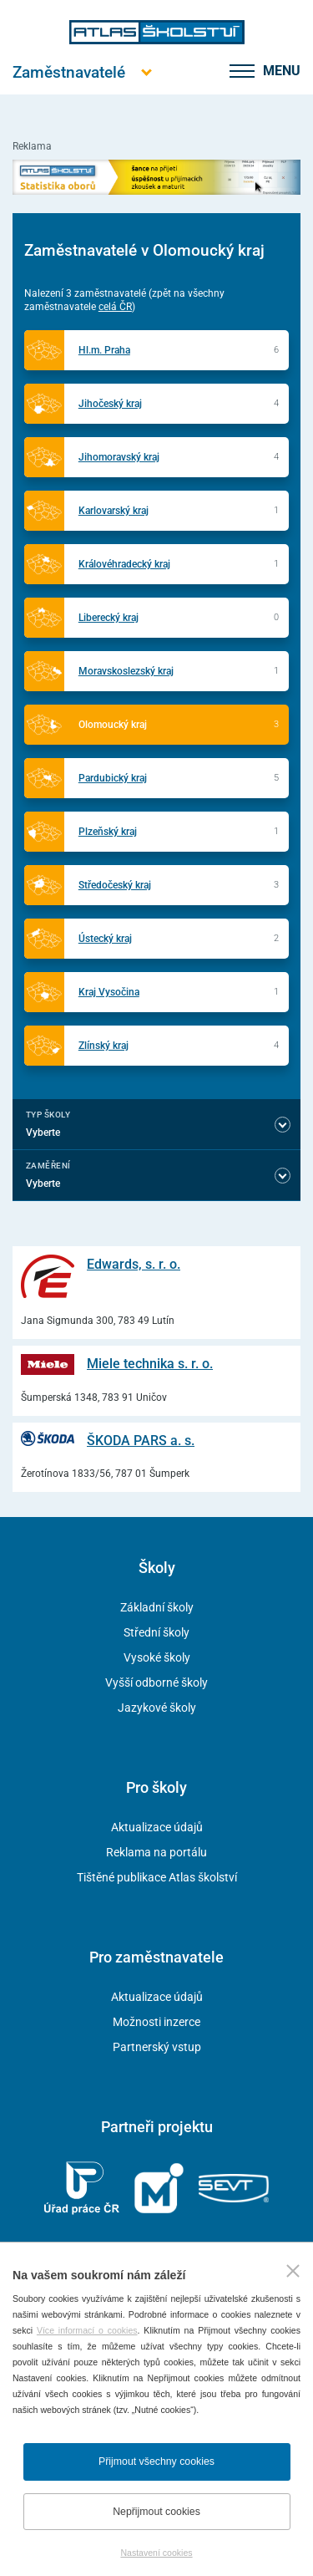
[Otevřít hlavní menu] (69, 72)
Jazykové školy (157, 1707)
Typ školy (48, 1114)
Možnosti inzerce (156, 2022)
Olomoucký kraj (112, 725)
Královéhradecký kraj (124, 564)
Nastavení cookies (156, 2553)
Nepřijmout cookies (156, 2511)
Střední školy (156, 1632)
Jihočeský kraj (110, 404)
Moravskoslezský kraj (126, 671)
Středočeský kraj (114, 885)
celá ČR (115, 307)
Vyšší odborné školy (156, 1682)
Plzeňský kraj (107, 831)
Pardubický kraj (112, 778)
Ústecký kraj (105, 938)
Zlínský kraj (103, 1045)
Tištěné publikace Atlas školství (157, 1877)
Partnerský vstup (157, 2047)
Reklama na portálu (156, 1852)
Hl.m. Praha (104, 350)
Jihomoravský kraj (118, 457)
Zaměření (48, 1165)
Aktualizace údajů (157, 1827)
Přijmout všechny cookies (156, 2461)
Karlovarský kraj (113, 511)
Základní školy (157, 1607)
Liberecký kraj (108, 618)
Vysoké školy (157, 1657)
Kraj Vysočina (108, 992)
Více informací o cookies (87, 2330)
